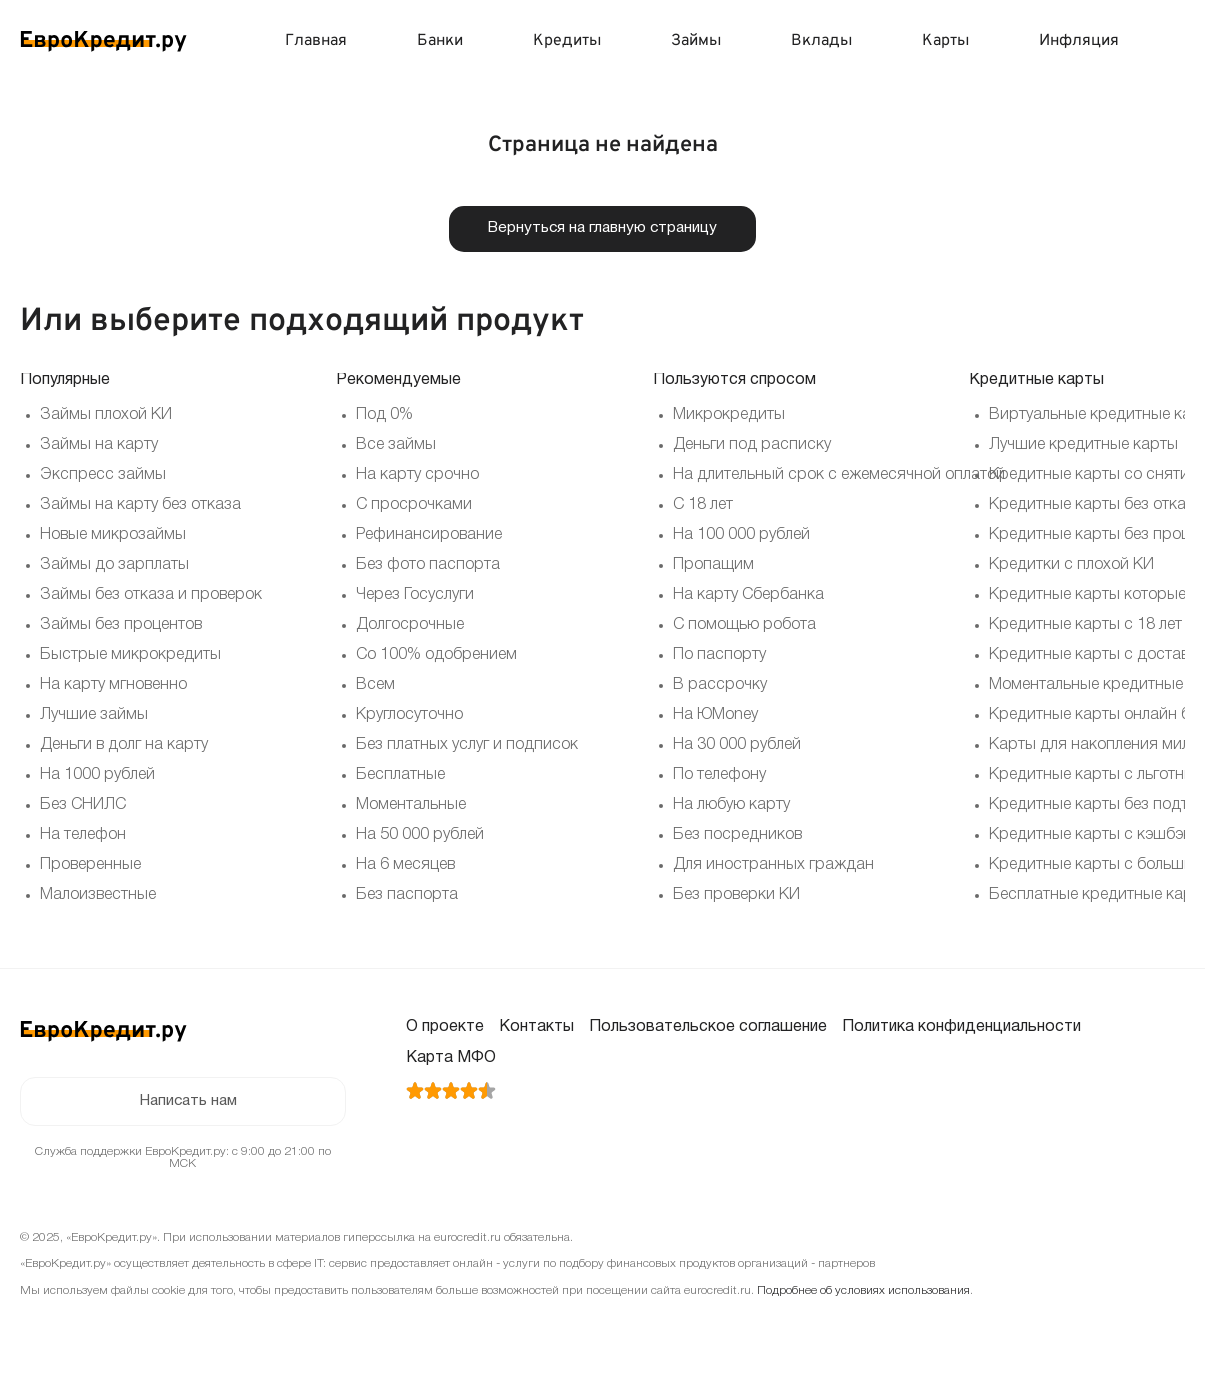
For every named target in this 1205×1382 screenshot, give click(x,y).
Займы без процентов (121, 626)
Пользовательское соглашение (708, 1028)
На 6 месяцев (405, 866)
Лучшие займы (94, 716)
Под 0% (384, 416)
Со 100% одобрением (436, 656)
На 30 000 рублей (737, 746)
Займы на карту (99, 446)
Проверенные (90, 866)
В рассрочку (720, 686)
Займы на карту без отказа (140, 506)
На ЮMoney (715, 716)
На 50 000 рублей (420, 836)
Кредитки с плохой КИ (1071, 566)
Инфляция (1079, 41)
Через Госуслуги (415, 596)
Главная (316, 41)
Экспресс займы (103, 476)
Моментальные (411, 806)
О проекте (445, 1028)
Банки (440, 41)
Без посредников (737, 836)
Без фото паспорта (428, 566)
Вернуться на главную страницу (602, 229)
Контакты (536, 1028)
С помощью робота (744, 626)
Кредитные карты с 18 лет (1085, 626)
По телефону (719, 776)
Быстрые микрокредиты (130, 656)
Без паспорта (407, 896)
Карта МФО (451, 1059)
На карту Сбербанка (748, 596)
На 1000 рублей (97, 776)
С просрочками (414, 506)
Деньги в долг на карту (124, 746)
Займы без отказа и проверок (151, 596)
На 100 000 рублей (741, 536)
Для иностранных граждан (773, 866)
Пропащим (713, 566)
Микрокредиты (729, 416)
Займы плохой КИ (106, 416)
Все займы (396, 446)
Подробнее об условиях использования (863, 1292)
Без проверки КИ (736, 896)
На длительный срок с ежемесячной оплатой (839, 476)
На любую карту (731, 806)
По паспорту (719, 656)
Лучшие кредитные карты (1083, 446)
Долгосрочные (410, 626)
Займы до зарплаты (114, 566)
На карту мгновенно (113, 686)
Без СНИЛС (83, 806)
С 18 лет (703, 506)
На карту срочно (417, 476)
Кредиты (567, 41)
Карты (945, 41)
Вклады (821, 41)
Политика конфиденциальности (961, 1028)
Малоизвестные (98, 896)
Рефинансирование (429, 536)
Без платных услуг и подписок (467, 746)
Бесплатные (400, 776)
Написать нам (188, 1103)
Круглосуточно (409, 716)
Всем (375, 686)
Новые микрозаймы (113, 536)
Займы (696, 41)
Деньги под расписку (752, 446)
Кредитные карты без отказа (1096, 506)
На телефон (83, 836)
